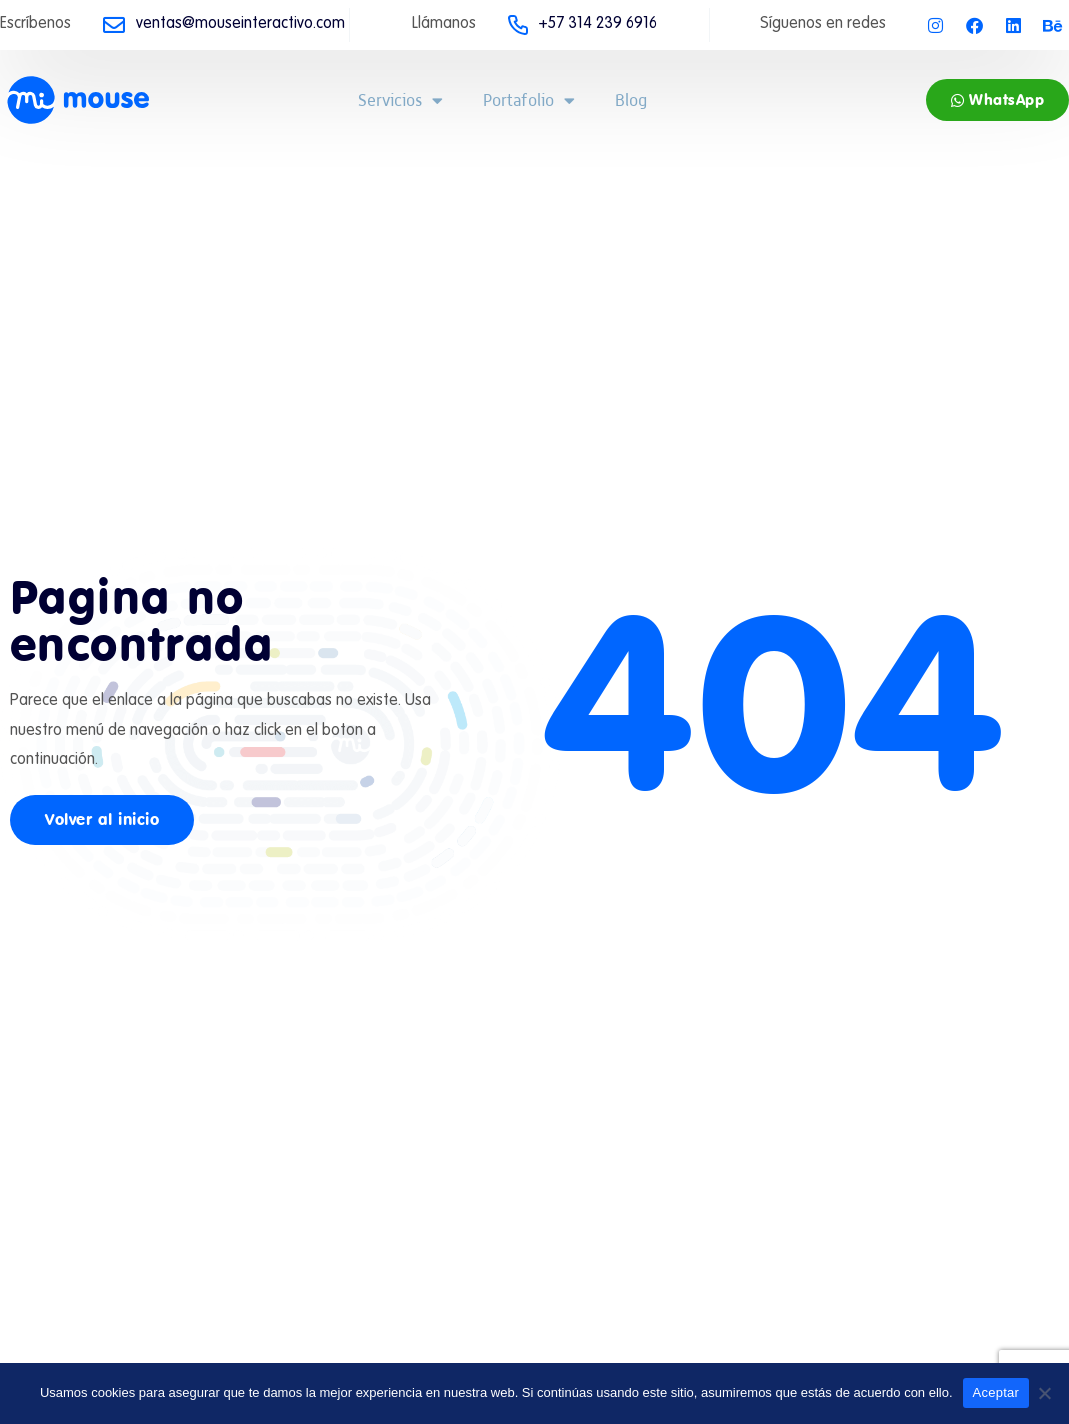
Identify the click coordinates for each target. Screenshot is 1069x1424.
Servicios (400, 100)
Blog (631, 100)
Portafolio (529, 100)
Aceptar (996, 1392)
